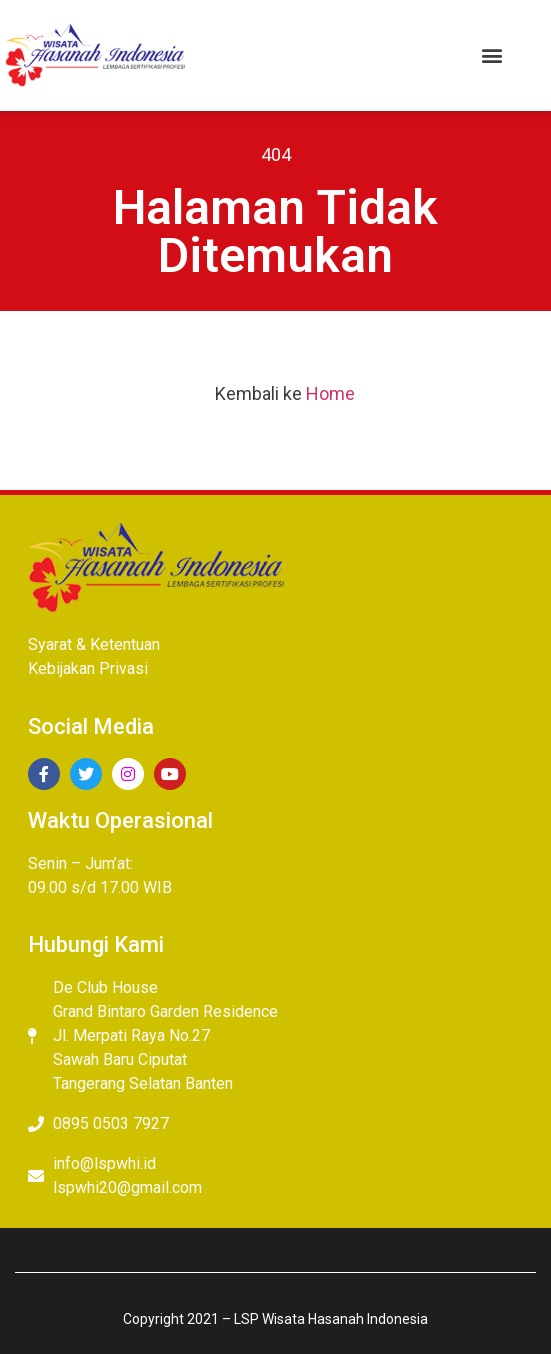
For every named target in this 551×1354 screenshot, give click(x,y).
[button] (491, 55)
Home (330, 393)
